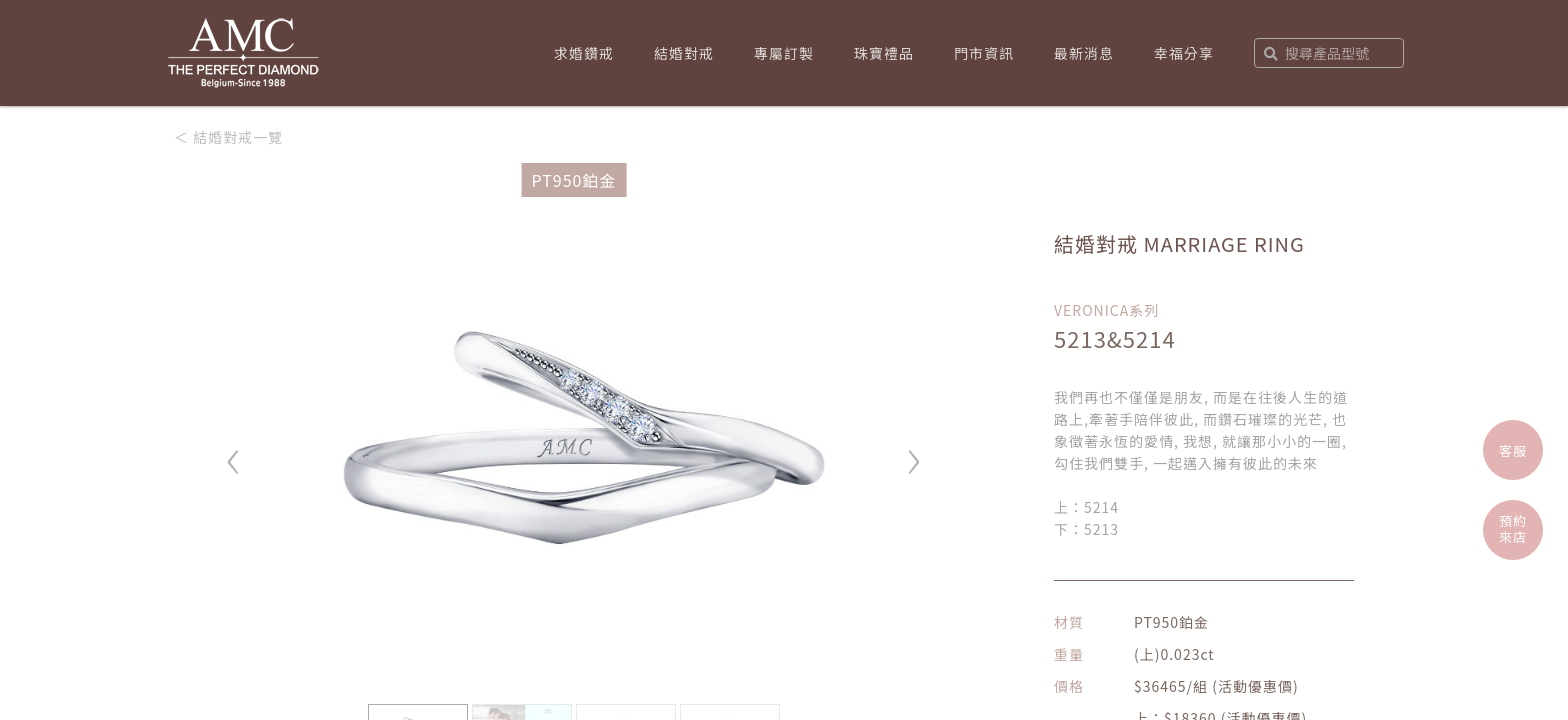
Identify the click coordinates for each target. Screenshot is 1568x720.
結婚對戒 (684, 53)
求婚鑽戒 (584, 53)
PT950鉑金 (574, 180)
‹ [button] (234, 452)
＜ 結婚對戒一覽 (228, 137)
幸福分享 (1184, 53)
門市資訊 (984, 53)
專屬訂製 (784, 53)
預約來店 (1513, 528)
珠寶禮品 (884, 53)
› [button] (914, 452)
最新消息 (1084, 53)
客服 (1513, 450)
